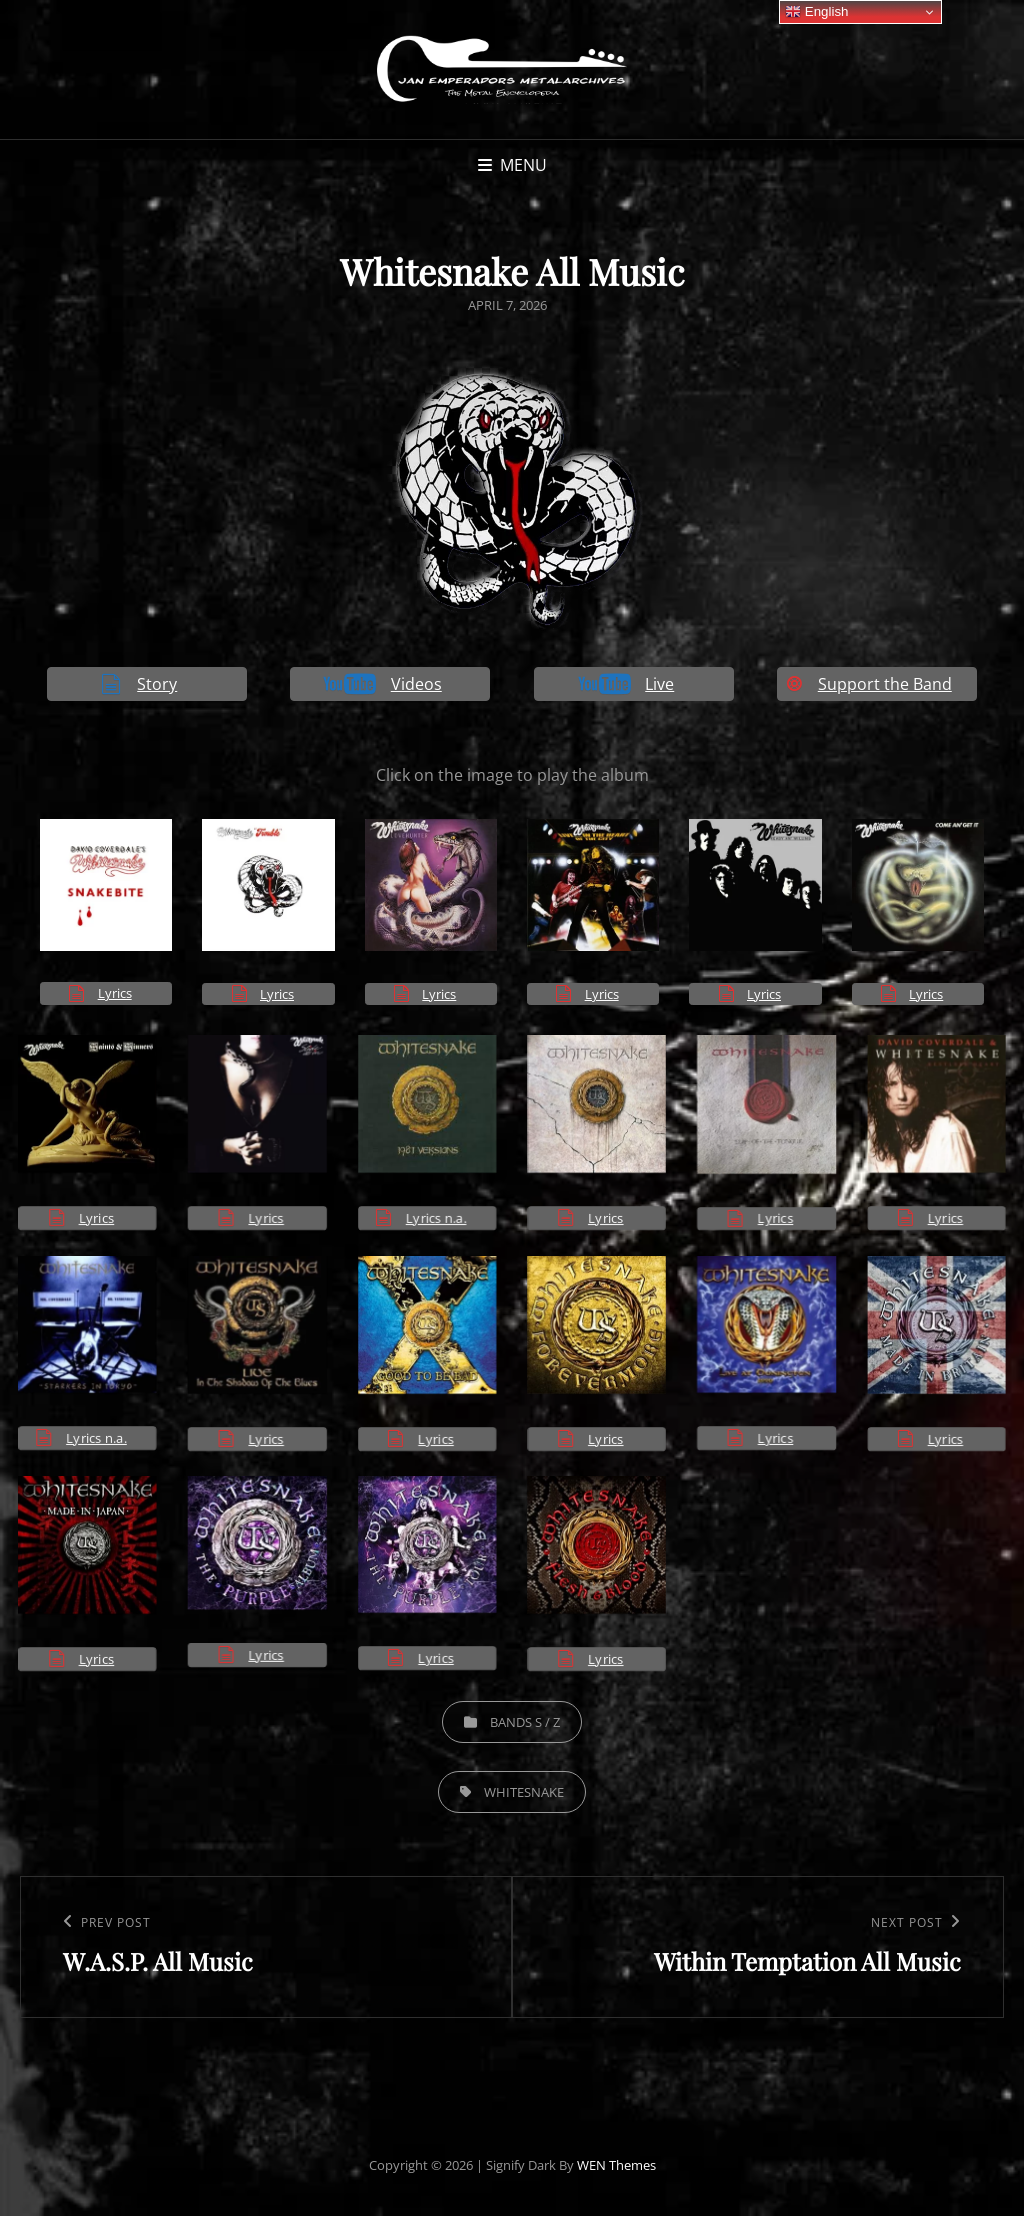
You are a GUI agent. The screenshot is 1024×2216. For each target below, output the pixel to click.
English (816, 12)
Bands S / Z (525, 1722)
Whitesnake (524, 1792)
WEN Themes (616, 2165)
